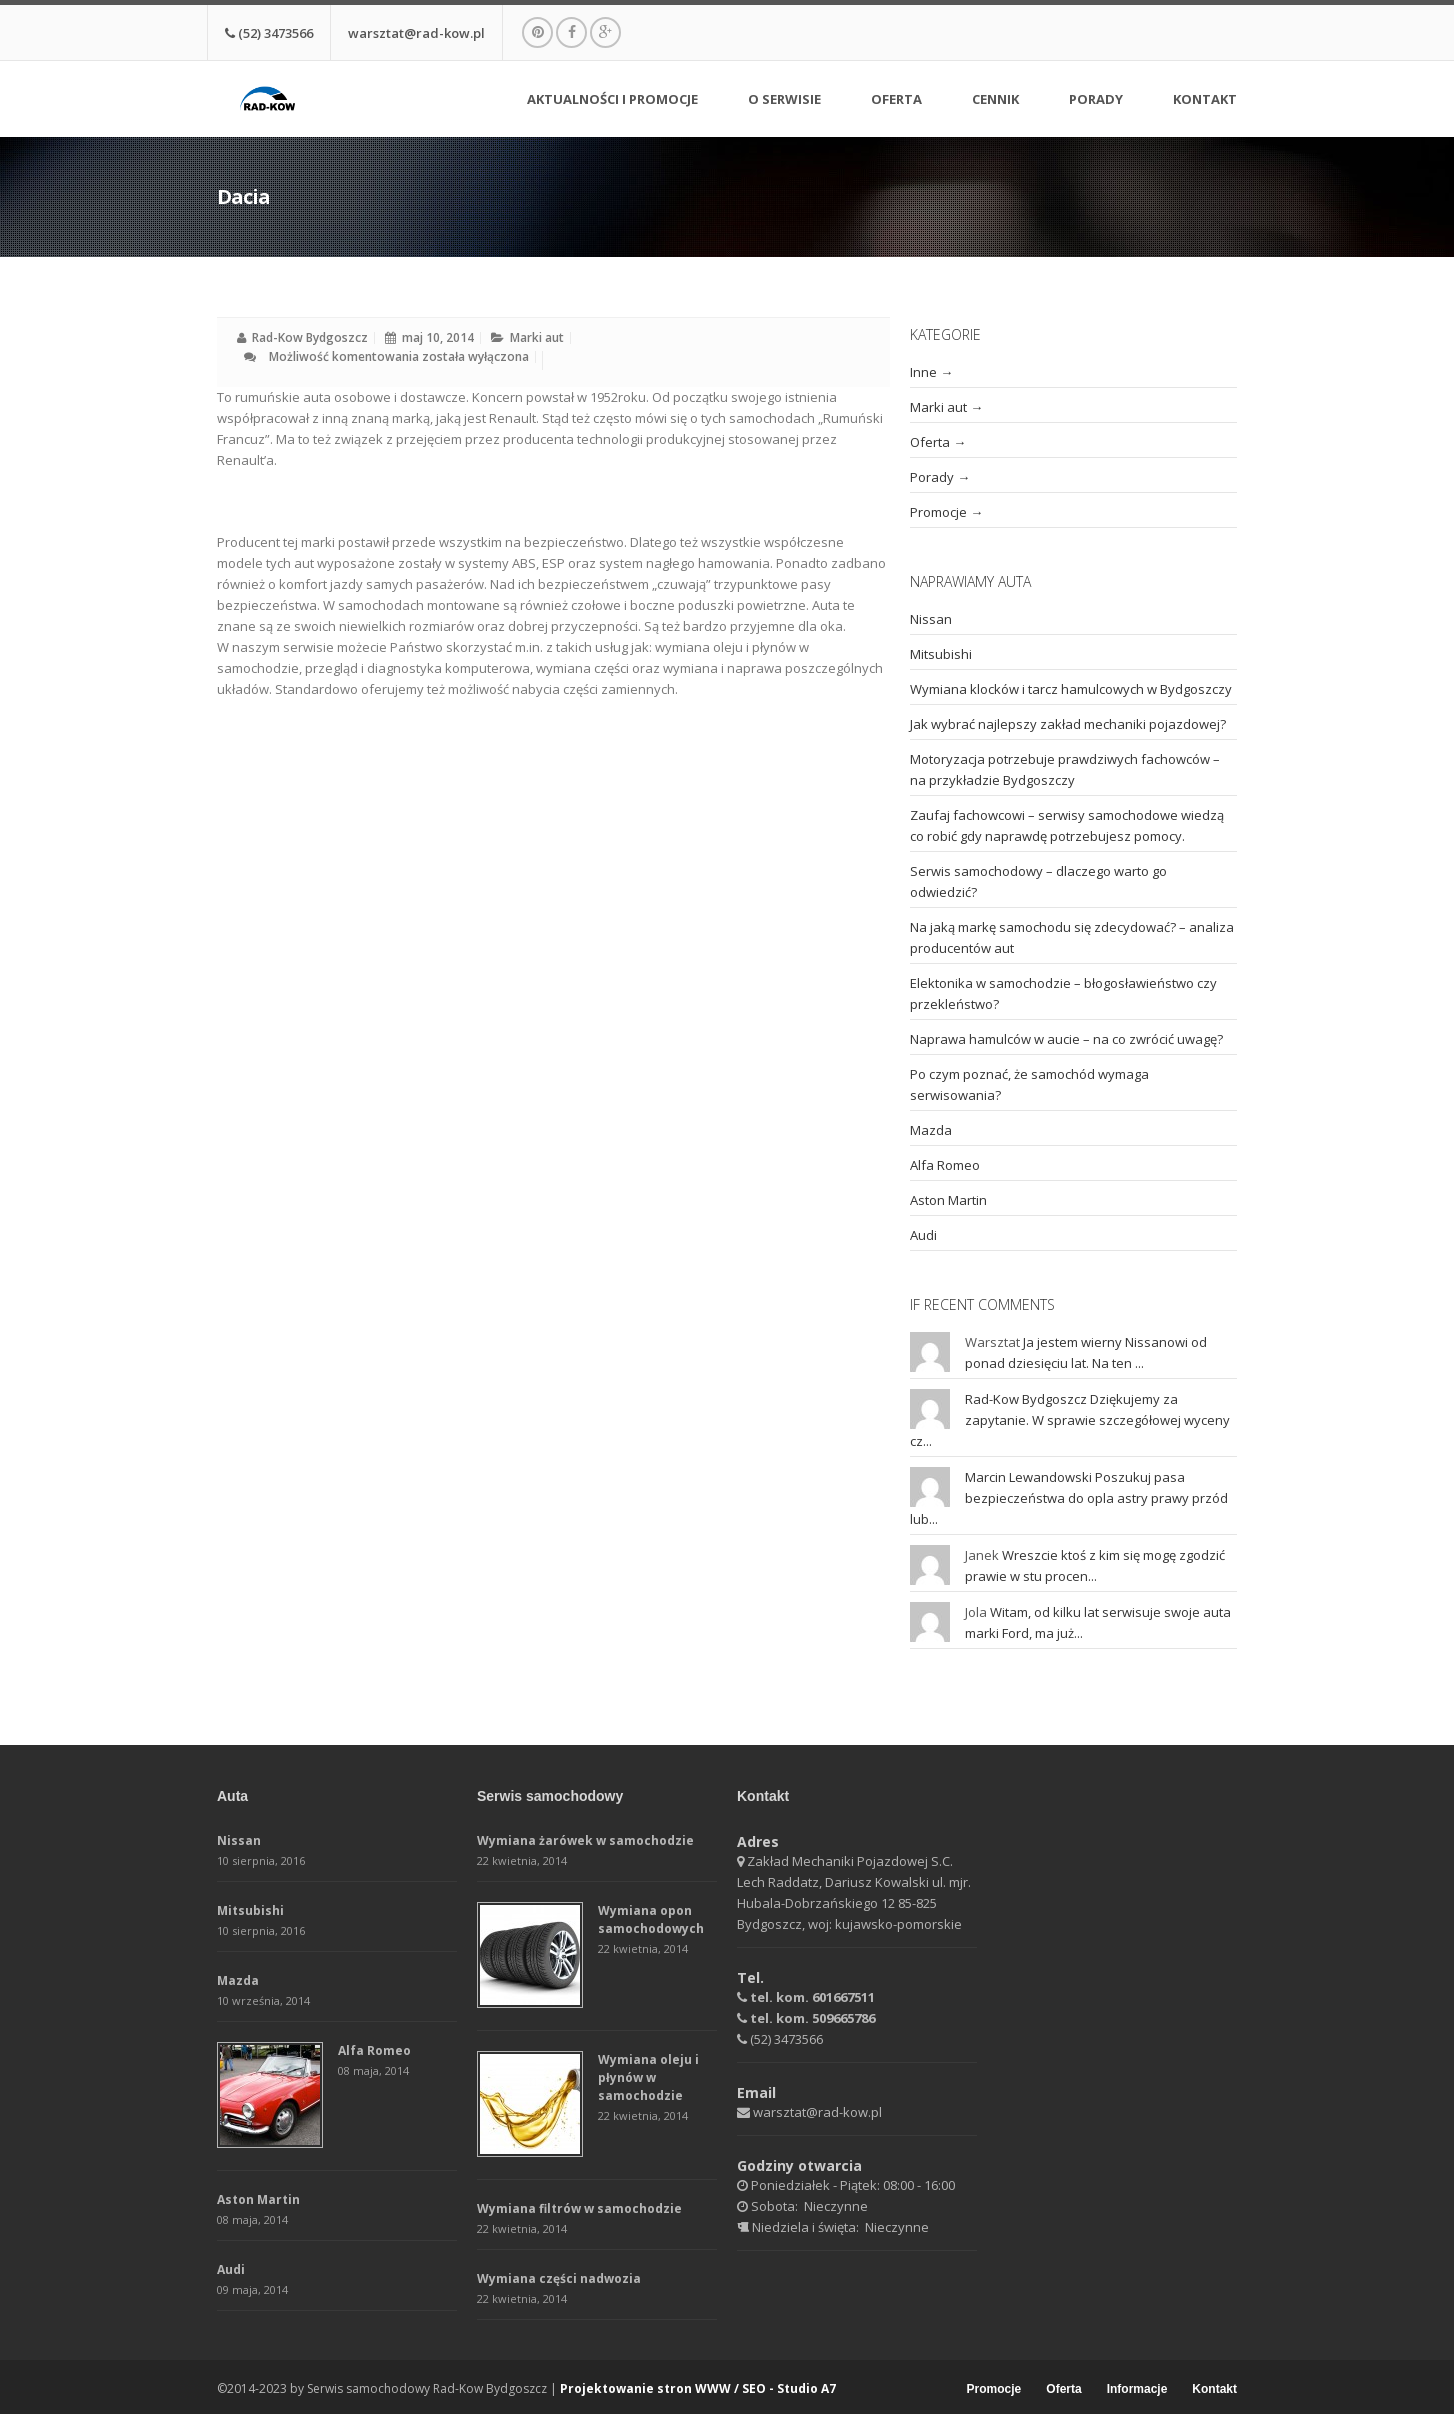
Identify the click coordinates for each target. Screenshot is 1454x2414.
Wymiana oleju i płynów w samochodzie (648, 2077)
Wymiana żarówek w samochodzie (585, 1840)
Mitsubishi (941, 654)
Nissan (931, 619)
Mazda (931, 1130)
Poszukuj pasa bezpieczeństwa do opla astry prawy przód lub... (1069, 1498)
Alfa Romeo (945, 1165)
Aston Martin (948, 1200)
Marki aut (537, 337)
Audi (923, 1235)
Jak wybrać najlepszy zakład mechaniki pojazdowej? (1068, 724)
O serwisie (784, 102)
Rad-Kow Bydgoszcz (310, 337)
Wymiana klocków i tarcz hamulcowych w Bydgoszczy (1071, 689)
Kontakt (1205, 100)
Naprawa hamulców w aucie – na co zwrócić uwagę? (1066, 1039)
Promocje (938, 512)
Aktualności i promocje (612, 100)
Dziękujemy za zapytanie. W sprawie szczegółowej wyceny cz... (1070, 1420)
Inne (923, 372)
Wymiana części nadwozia (559, 2278)
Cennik (995, 100)
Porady (1096, 100)
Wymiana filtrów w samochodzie (579, 2208)
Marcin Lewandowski (1028, 1477)
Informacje (1137, 2389)
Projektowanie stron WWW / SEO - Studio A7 (698, 2388)
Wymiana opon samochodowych (651, 1919)
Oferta (896, 102)
